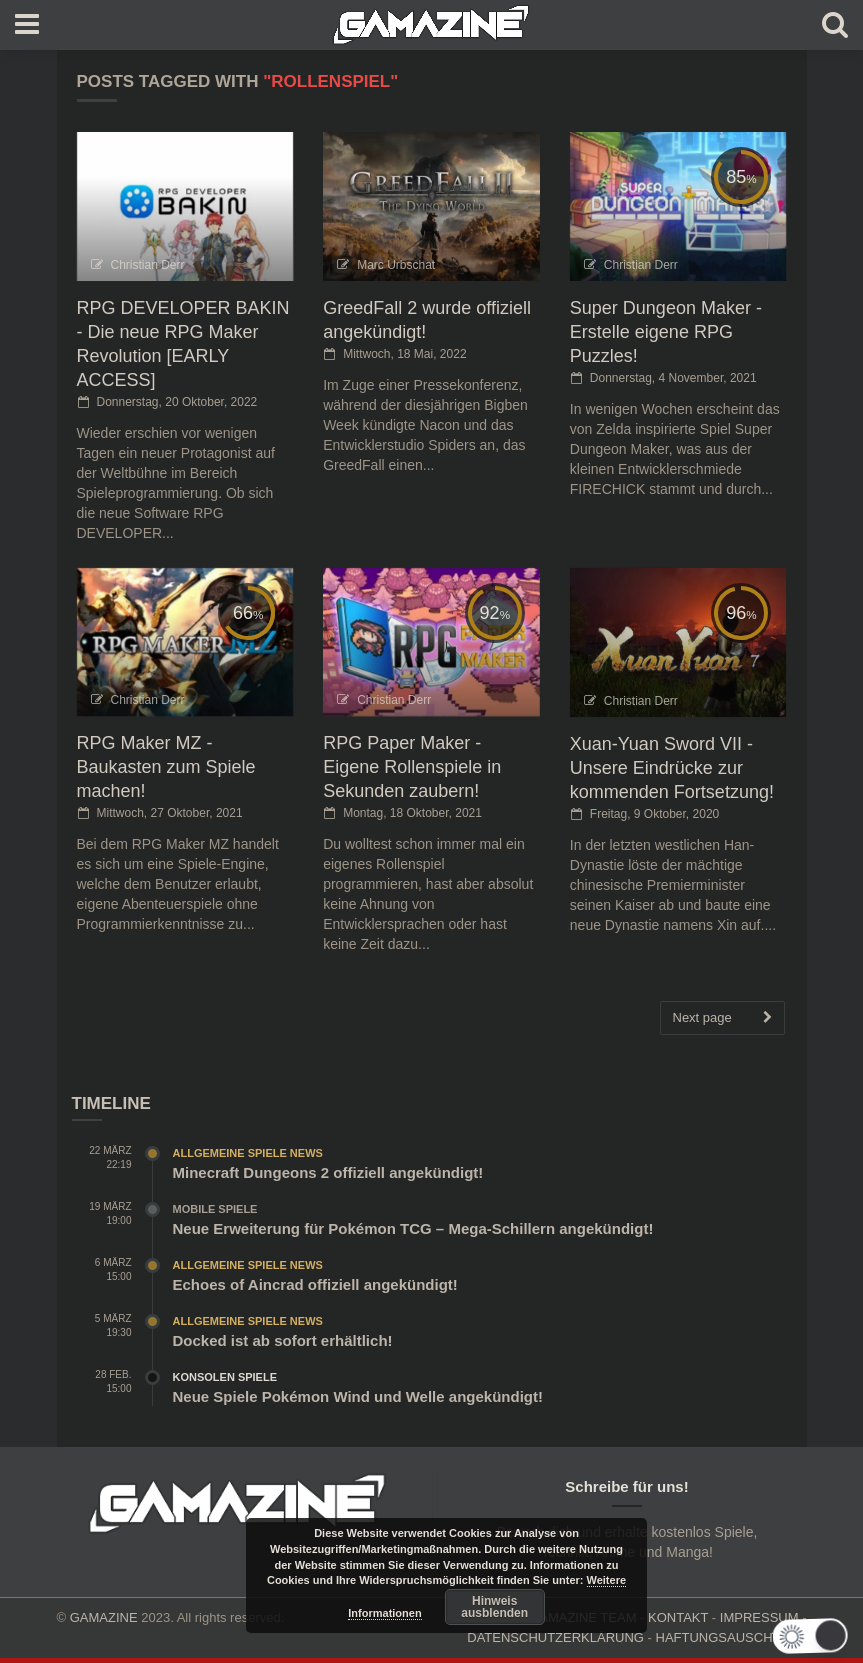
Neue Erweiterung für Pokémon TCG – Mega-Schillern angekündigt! (413, 1228)
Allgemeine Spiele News (248, 1153)
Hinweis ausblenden (494, 1607)
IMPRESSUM (759, 1617)
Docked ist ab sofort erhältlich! (283, 1340)
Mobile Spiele (215, 1209)
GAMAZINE (104, 1617)
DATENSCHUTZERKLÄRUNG (555, 1637)
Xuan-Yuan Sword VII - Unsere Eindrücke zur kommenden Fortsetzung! (672, 768)
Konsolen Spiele (225, 1377)
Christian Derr (148, 265)
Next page (722, 1018)
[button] (804, 1636)
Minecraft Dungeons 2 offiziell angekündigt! (328, 1172)
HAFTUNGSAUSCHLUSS (731, 1637)
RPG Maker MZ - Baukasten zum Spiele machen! (166, 767)
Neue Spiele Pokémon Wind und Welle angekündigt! (358, 1396)
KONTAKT (678, 1617)
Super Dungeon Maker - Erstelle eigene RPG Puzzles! (666, 332)
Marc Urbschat (396, 265)
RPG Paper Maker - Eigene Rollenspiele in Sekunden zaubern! (412, 767)
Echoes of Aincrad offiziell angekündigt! (315, 1284)
